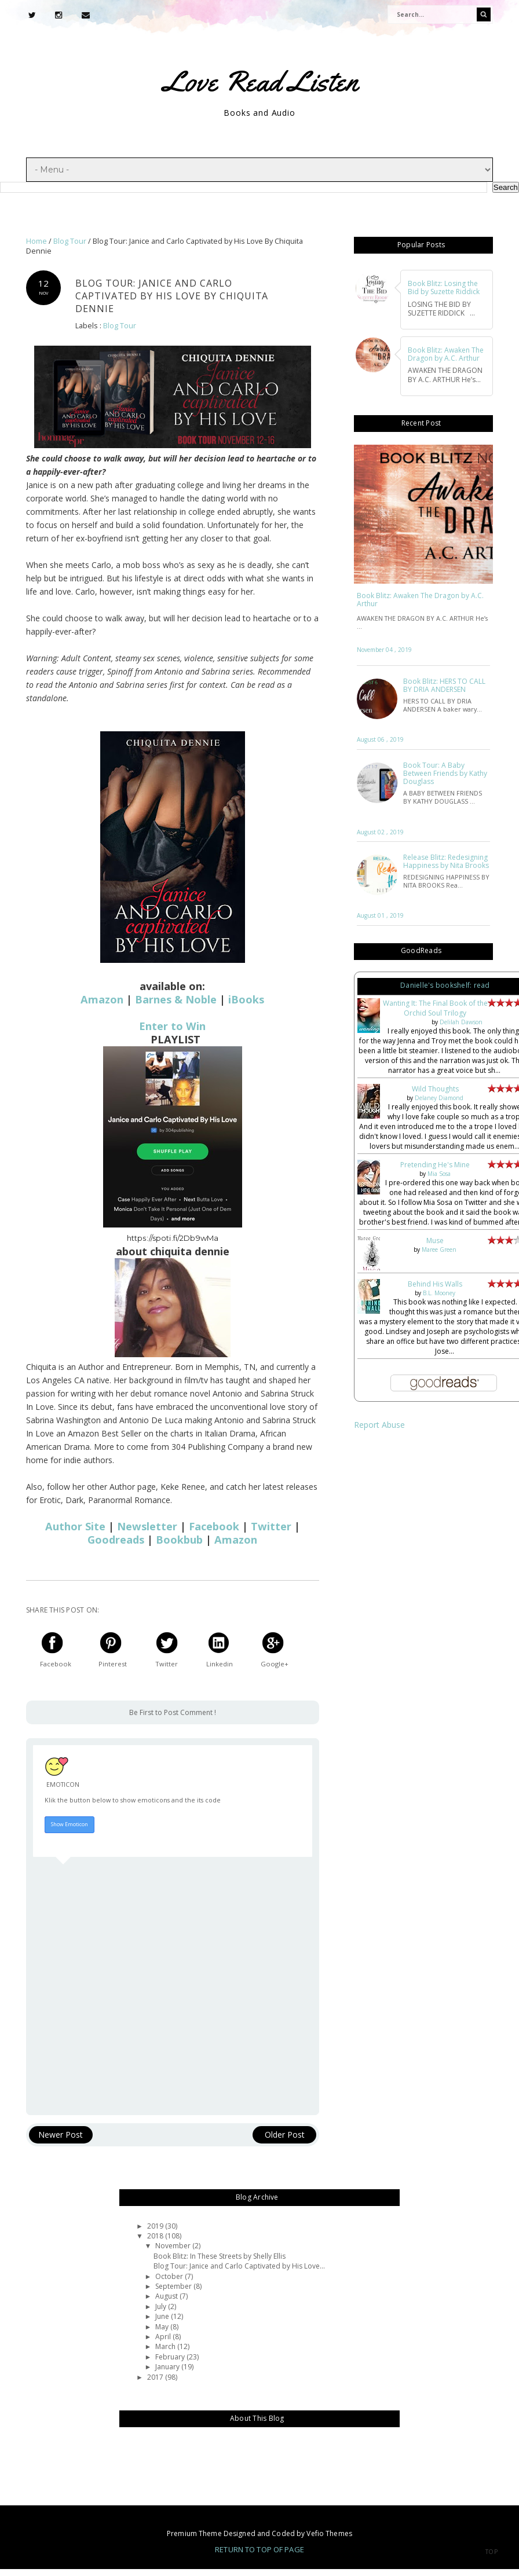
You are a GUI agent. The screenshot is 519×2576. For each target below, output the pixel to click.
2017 (156, 2377)
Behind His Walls (435, 1284)
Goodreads (115, 1540)
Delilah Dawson (461, 1022)
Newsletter (147, 1526)
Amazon (102, 999)
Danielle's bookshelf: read (444, 985)
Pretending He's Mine (435, 1165)
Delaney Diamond (439, 1098)
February (171, 2357)
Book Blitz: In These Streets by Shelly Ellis (219, 2256)
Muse (435, 1240)
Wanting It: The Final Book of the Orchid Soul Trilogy (435, 1008)
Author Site (75, 1526)
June (163, 2316)
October (170, 2276)
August (167, 2296)
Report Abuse (379, 1424)
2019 (156, 2226)
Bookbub (179, 1540)
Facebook (214, 1526)
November (173, 2246)
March (166, 2346)
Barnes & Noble (176, 999)
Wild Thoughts (435, 1089)
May (162, 2327)
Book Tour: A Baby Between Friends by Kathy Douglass (445, 773)
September (174, 2286)
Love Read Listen (260, 81)
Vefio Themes (329, 2533)
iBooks (246, 999)
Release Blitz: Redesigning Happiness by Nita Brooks (446, 861)
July (161, 2306)
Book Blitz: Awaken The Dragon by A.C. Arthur (420, 600)
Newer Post (60, 2134)
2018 (156, 2236)
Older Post (285, 2134)
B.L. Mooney (439, 1293)
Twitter (271, 1526)
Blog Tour (119, 326)
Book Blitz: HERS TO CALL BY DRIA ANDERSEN (444, 685)
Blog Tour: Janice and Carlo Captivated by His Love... (239, 2266)
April (164, 2337)
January (168, 2367)
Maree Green (439, 1249)
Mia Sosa (439, 1174)
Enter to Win (172, 1026)
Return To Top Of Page (259, 2549)
